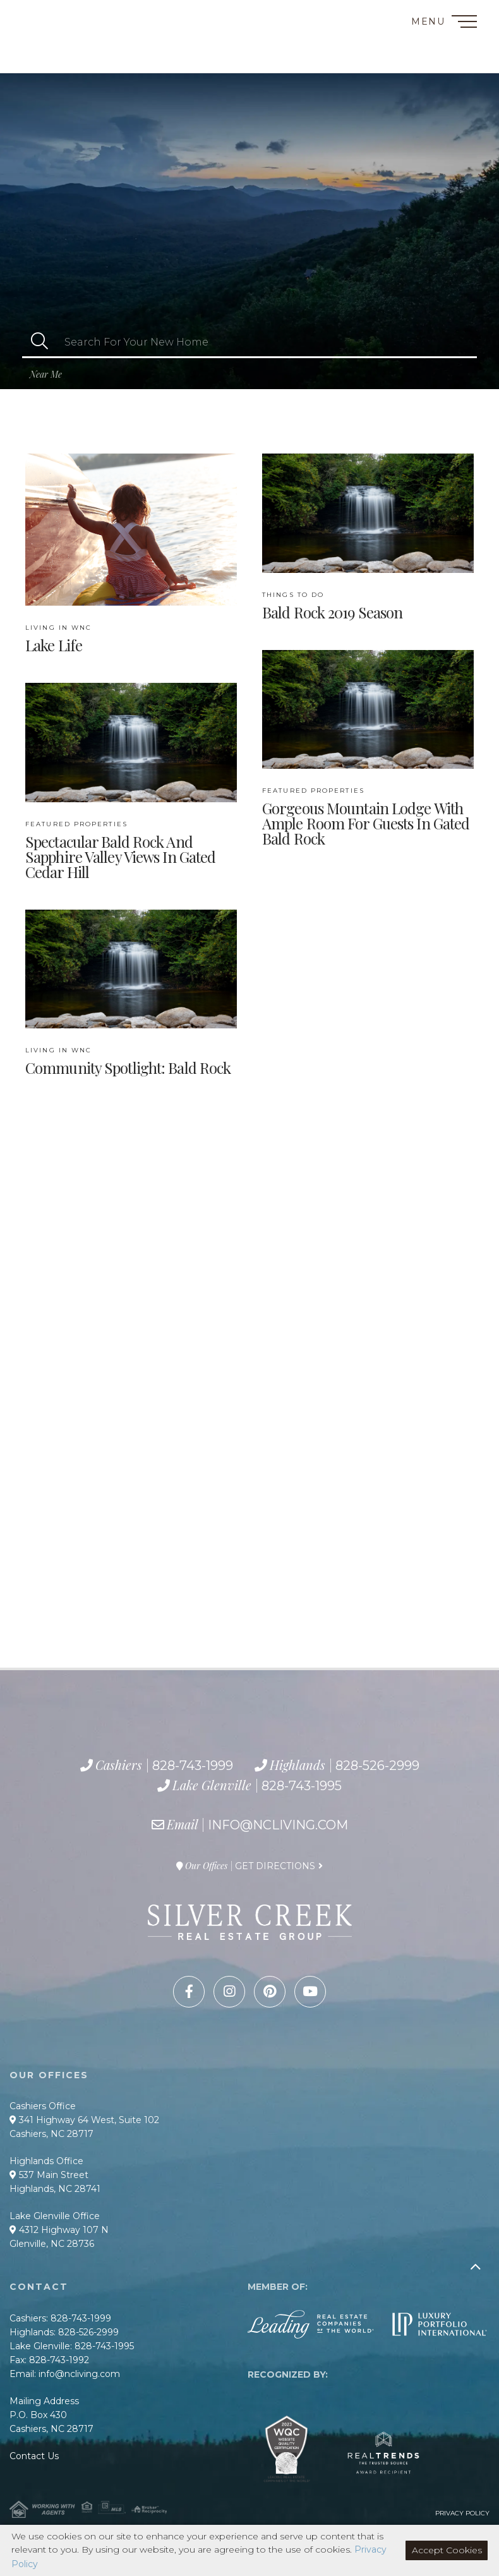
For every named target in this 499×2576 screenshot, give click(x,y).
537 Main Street (48, 2175)
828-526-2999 (67, 46)
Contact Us (34, 2456)
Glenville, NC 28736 (51, 2243)
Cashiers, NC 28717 (51, 2134)
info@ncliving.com (278, 1825)
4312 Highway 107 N (59, 2230)
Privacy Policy (462, 2513)
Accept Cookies (447, 2550)
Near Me (46, 374)
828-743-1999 (61, 31)
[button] (39, 342)
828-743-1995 (79, 60)
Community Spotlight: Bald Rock (128, 1061)
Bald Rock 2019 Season (332, 606)
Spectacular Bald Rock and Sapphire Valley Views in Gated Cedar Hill (120, 850)
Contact (37, 15)
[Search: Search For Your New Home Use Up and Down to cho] (267, 342)
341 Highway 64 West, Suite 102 (84, 2120)
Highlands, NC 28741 (54, 2188)
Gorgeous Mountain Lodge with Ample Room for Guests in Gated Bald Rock (365, 817)
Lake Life (58, 639)
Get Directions (275, 1866)
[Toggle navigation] (464, 23)
